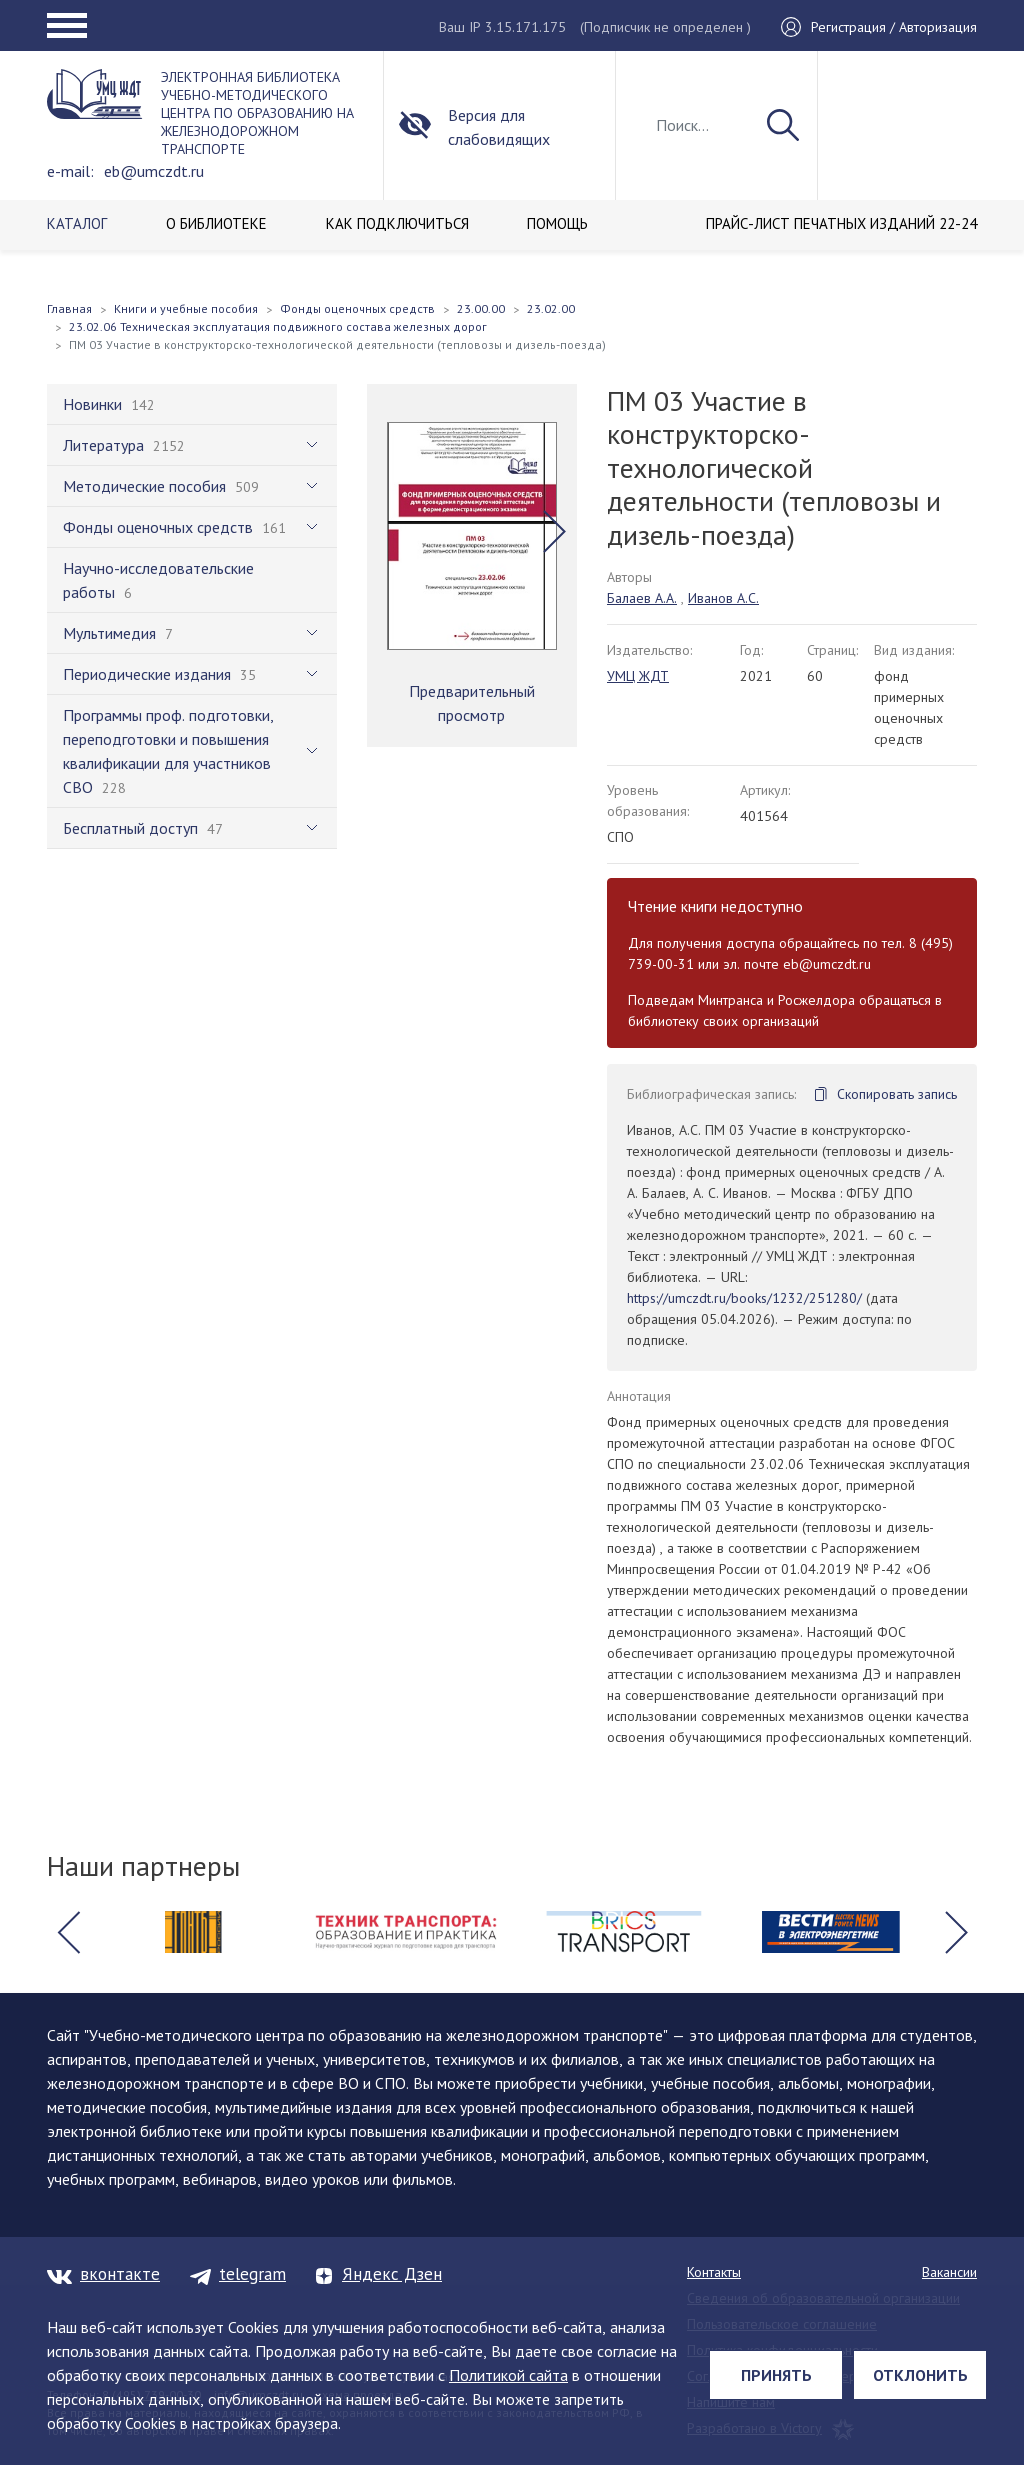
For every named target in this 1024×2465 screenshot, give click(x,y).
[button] (554, 531)
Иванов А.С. (723, 598)
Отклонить (920, 2375)
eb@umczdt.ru (154, 171)
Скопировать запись (897, 1094)
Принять (776, 2375)
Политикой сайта (508, 2375)
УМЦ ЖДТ (638, 676)
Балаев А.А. (642, 598)
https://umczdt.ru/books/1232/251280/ (744, 1298)
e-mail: (70, 171)
